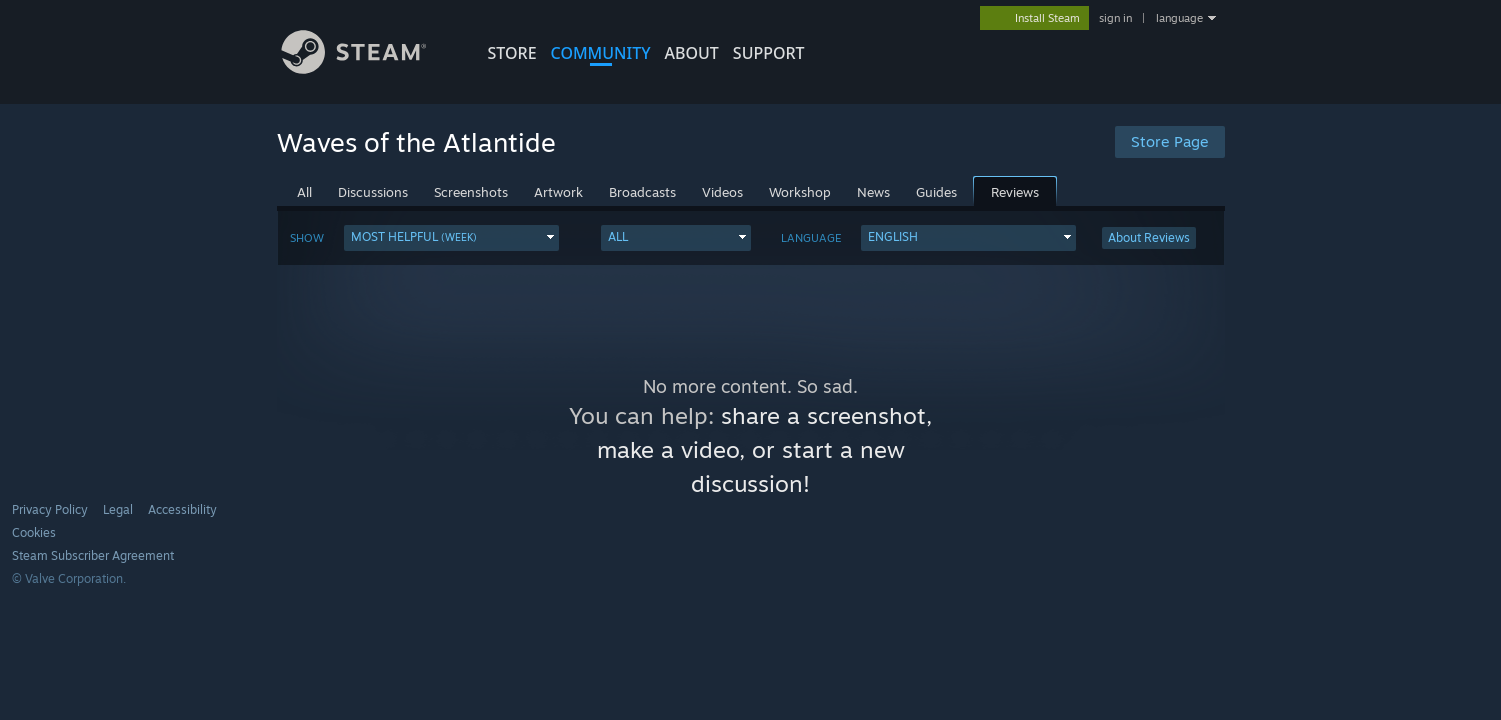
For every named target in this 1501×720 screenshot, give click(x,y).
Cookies (34, 532)
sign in (1115, 18)
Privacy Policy (50, 509)
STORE (512, 53)
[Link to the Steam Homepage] (369, 68)
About (692, 53)
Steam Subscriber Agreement (93, 555)
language (1179, 18)
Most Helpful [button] (414, 236)
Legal (118, 509)
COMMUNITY (601, 53)
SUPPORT (769, 53)
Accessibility (182, 509)
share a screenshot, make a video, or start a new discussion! (765, 449)
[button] (451, 238)
